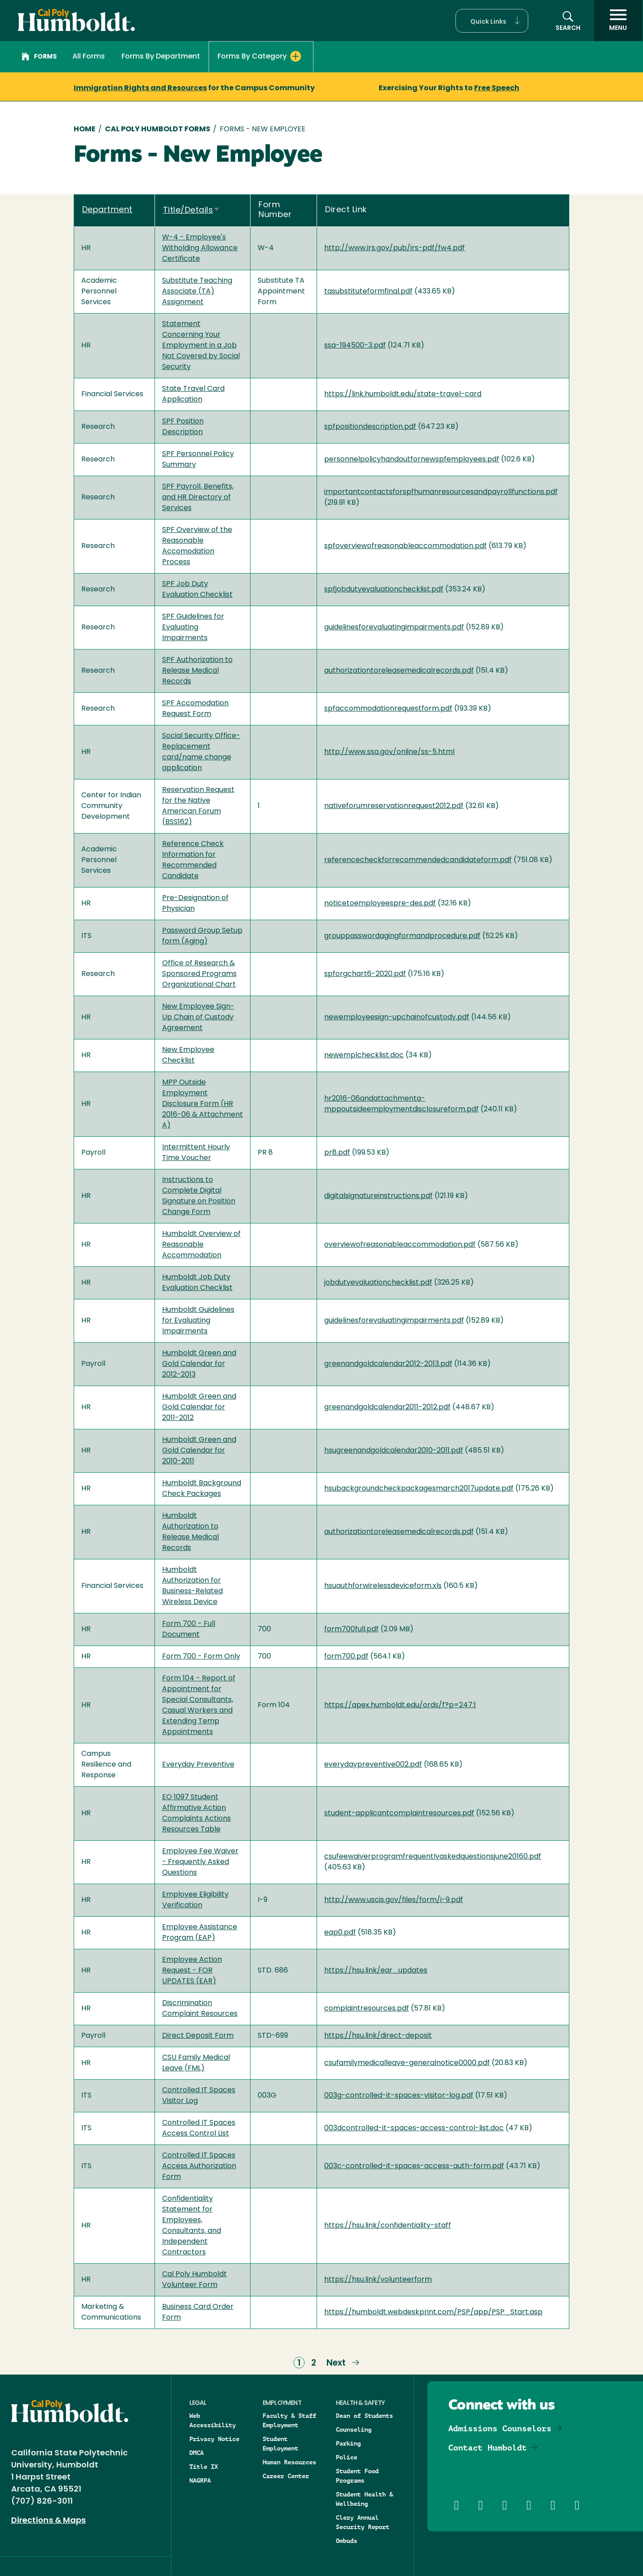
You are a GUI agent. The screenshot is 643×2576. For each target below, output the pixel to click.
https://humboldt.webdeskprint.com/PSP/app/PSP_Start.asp (433, 2312)
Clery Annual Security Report (362, 2522)
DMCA (196, 2452)
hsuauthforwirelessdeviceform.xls (383, 1586)
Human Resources (289, 2462)
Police (346, 2457)
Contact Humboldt (487, 2447)
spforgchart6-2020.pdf (365, 974)
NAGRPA (200, 2480)
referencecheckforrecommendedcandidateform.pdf (418, 860)
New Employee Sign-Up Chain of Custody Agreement (198, 1017)
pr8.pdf (337, 1152)
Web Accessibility (212, 2420)
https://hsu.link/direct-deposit (378, 2036)
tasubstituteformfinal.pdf (368, 291)
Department (107, 210)
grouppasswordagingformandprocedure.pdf (402, 936)
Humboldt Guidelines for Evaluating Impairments (198, 1321)
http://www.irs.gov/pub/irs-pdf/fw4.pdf (394, 248)
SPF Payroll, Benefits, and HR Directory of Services (198, 497)
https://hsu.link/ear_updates (375, 1970)
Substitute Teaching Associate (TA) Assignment (197, 291)
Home (85, 129)
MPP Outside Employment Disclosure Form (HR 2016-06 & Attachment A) (202, 1104)
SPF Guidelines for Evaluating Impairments (193, 627)
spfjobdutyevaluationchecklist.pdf (383, 589)
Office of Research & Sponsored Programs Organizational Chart (199, 974)
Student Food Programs (357, 2475)
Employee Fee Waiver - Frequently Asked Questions (200, 1862)
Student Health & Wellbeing (364, 2499)
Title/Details (191, 210)
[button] (491, 21)
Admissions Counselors (499, 2428)
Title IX (203, 2466)
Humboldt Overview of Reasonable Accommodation (201, 1245)
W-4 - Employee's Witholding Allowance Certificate (200, 248)
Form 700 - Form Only (201, 1656)
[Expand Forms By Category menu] (295, 56)
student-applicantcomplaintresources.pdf (399, 1813)
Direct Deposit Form (198, 2036)
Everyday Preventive (198, 1764)
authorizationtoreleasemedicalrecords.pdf (399, 670)
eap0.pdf (340, 1932)
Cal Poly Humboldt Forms (157, 129)
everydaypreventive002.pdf (373, 1764)
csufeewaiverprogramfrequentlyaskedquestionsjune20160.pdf (432, 1856)
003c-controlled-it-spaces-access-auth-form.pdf (414, 2166)
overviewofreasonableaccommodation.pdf (400, 1244)
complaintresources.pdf (366, 2008)
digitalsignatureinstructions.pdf (378, 1196)
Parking (348, 2443)
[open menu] (618, 20)
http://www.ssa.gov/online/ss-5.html (389, 752)
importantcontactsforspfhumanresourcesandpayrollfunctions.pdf (441, 492)
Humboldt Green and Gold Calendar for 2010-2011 (199, 1451)
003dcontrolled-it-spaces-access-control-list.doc (414, 2128)
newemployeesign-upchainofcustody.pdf (396, 1017)
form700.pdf (346, 1656)
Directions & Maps (48, 2521)
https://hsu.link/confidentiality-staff (387, 2225)
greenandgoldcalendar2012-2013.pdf (388, 1364)
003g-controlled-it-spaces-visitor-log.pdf (398, 2095)
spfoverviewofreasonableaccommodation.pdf (405, 546)
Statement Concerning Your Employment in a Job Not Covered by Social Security (201, 346)
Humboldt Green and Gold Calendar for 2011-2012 (199, 1407)
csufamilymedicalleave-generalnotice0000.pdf (407, 2063)
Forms (39, 57)
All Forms (88, 56)
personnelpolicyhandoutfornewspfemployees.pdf (411, 459)
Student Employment (280, 2443)
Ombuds (346, 2540)
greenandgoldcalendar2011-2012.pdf (387, 1407)
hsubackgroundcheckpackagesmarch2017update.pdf (419, 1488)
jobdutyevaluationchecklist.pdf (378, 1282)
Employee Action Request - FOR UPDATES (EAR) (192, 1970)
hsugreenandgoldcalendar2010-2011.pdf (393, 1450)
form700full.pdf (351, 1629)
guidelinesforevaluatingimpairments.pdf (394, 627)
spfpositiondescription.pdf (370, 427)
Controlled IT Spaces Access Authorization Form (199, 2166)
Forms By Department (160, 56)
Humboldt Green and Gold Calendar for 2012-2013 (199, 1364)
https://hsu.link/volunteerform (378, 2279)
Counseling (354, 2429)
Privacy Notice (214, 2438)
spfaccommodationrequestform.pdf (388, 708)
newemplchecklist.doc (364, 1055)
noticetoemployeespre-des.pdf (380, 903)
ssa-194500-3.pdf (355, 345)
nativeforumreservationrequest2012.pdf (393, 806)
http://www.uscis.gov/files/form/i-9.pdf (393, 1900)
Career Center (286, 2476)
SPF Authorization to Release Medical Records (197, 671)
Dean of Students (364, 2415)
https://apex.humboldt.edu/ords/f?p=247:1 (400, 1705)
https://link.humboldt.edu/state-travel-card (402, 394)
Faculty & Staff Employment (289, 2420)
